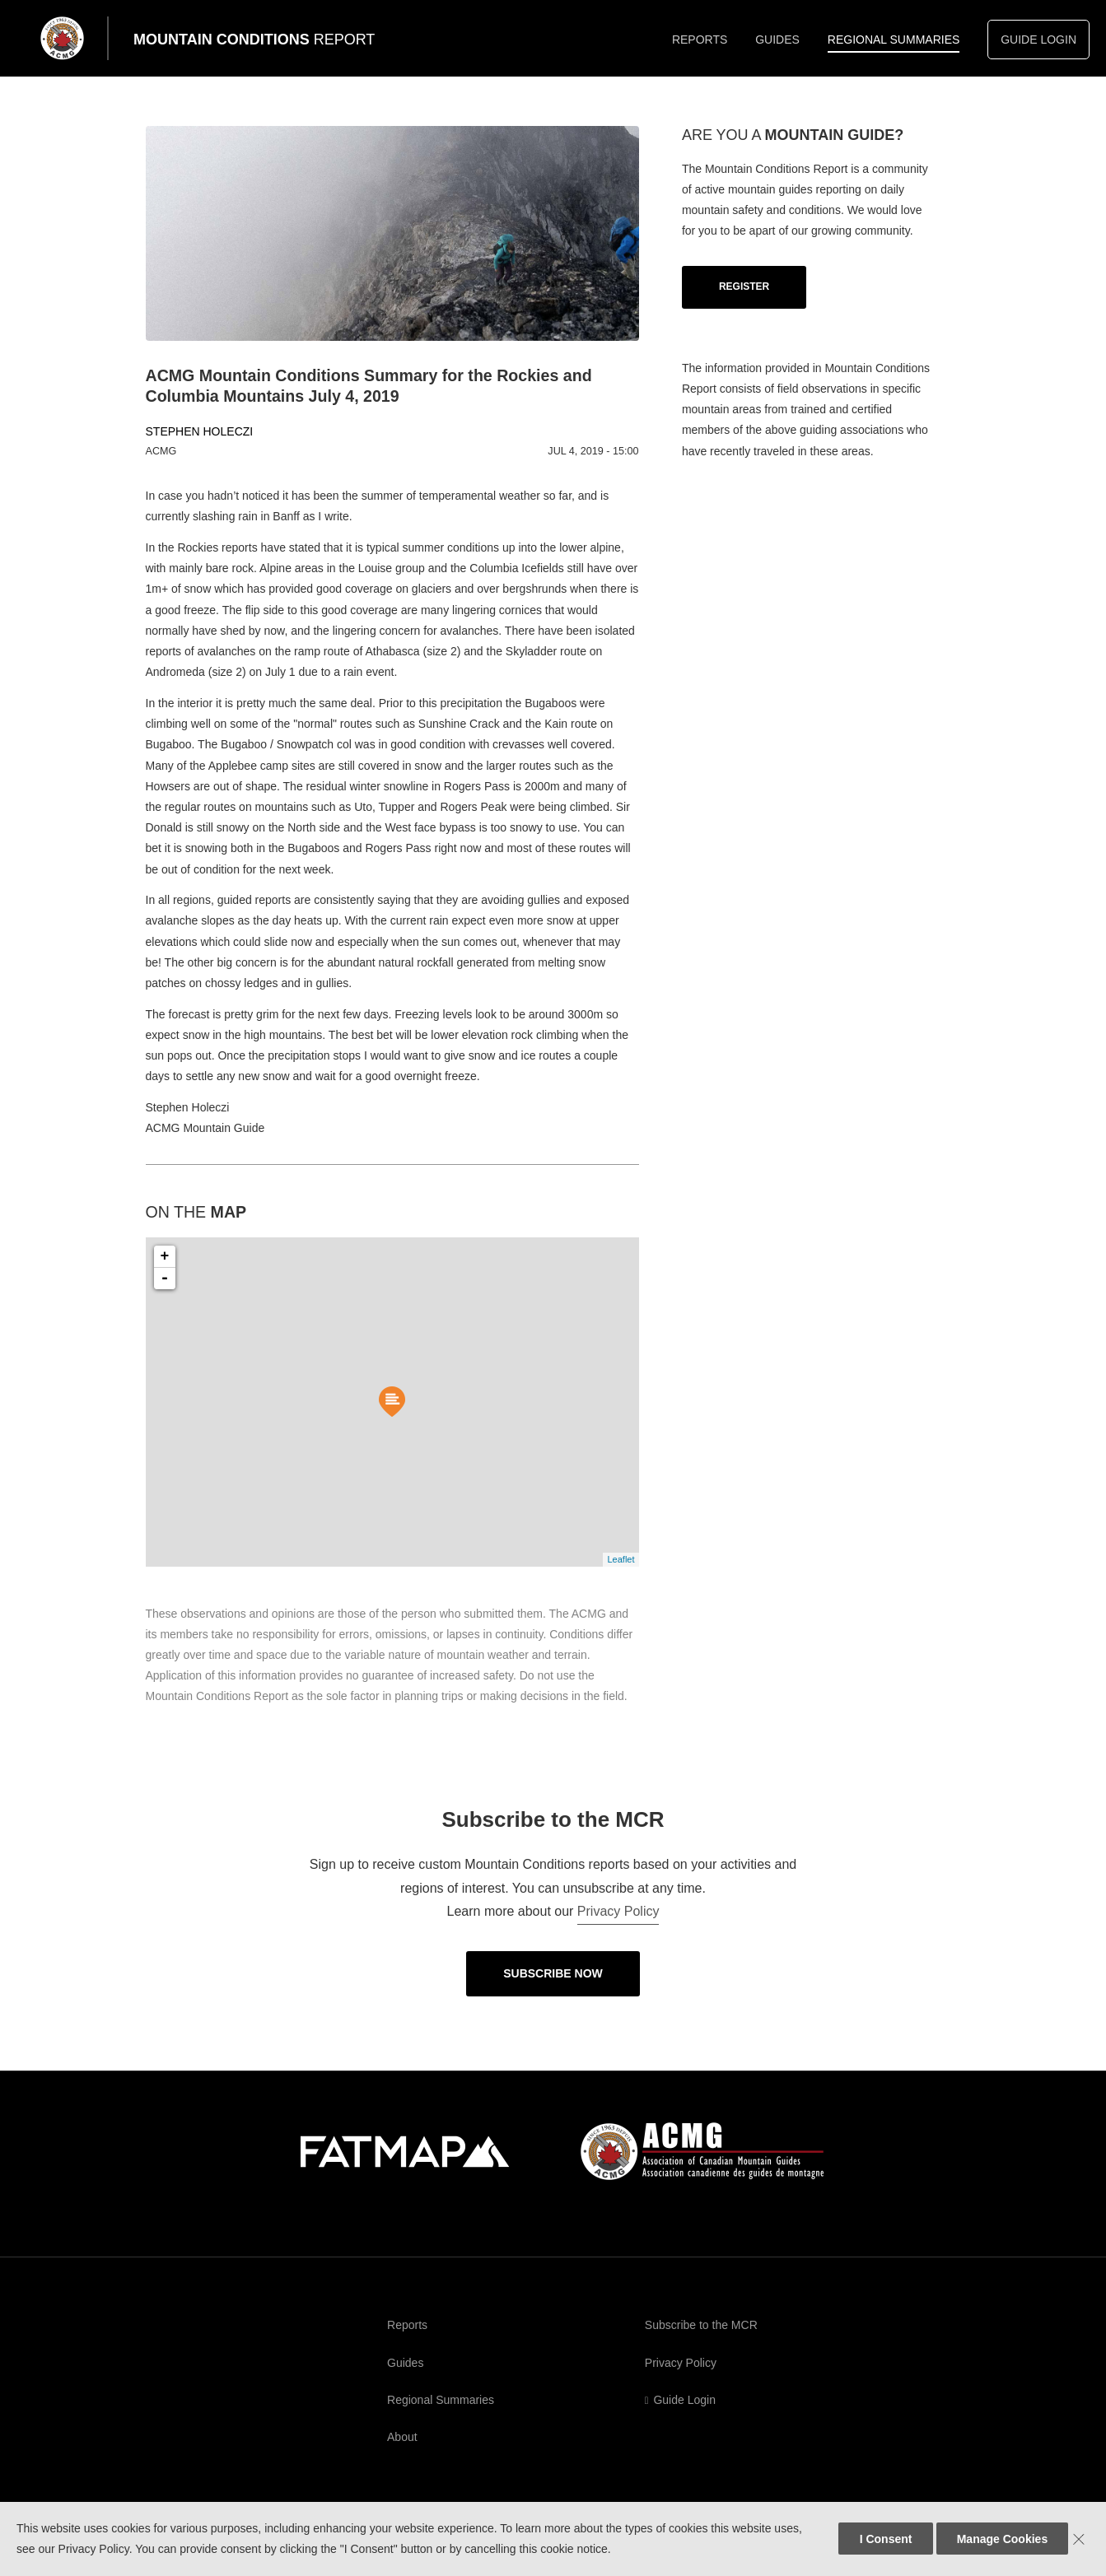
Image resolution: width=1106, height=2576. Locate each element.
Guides (777, 39)
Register (744, 286)
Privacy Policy (618, 1911)
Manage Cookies (1002, 2539)
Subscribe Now (553, 1973)
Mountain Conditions (254, 39)
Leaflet (620, 1559)
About (402, 2436)
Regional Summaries (894, 39)
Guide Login (1038, 39)
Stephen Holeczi (200, 431)
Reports (699, 39)
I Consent (886, 2539)
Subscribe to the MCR (701, 2324)
